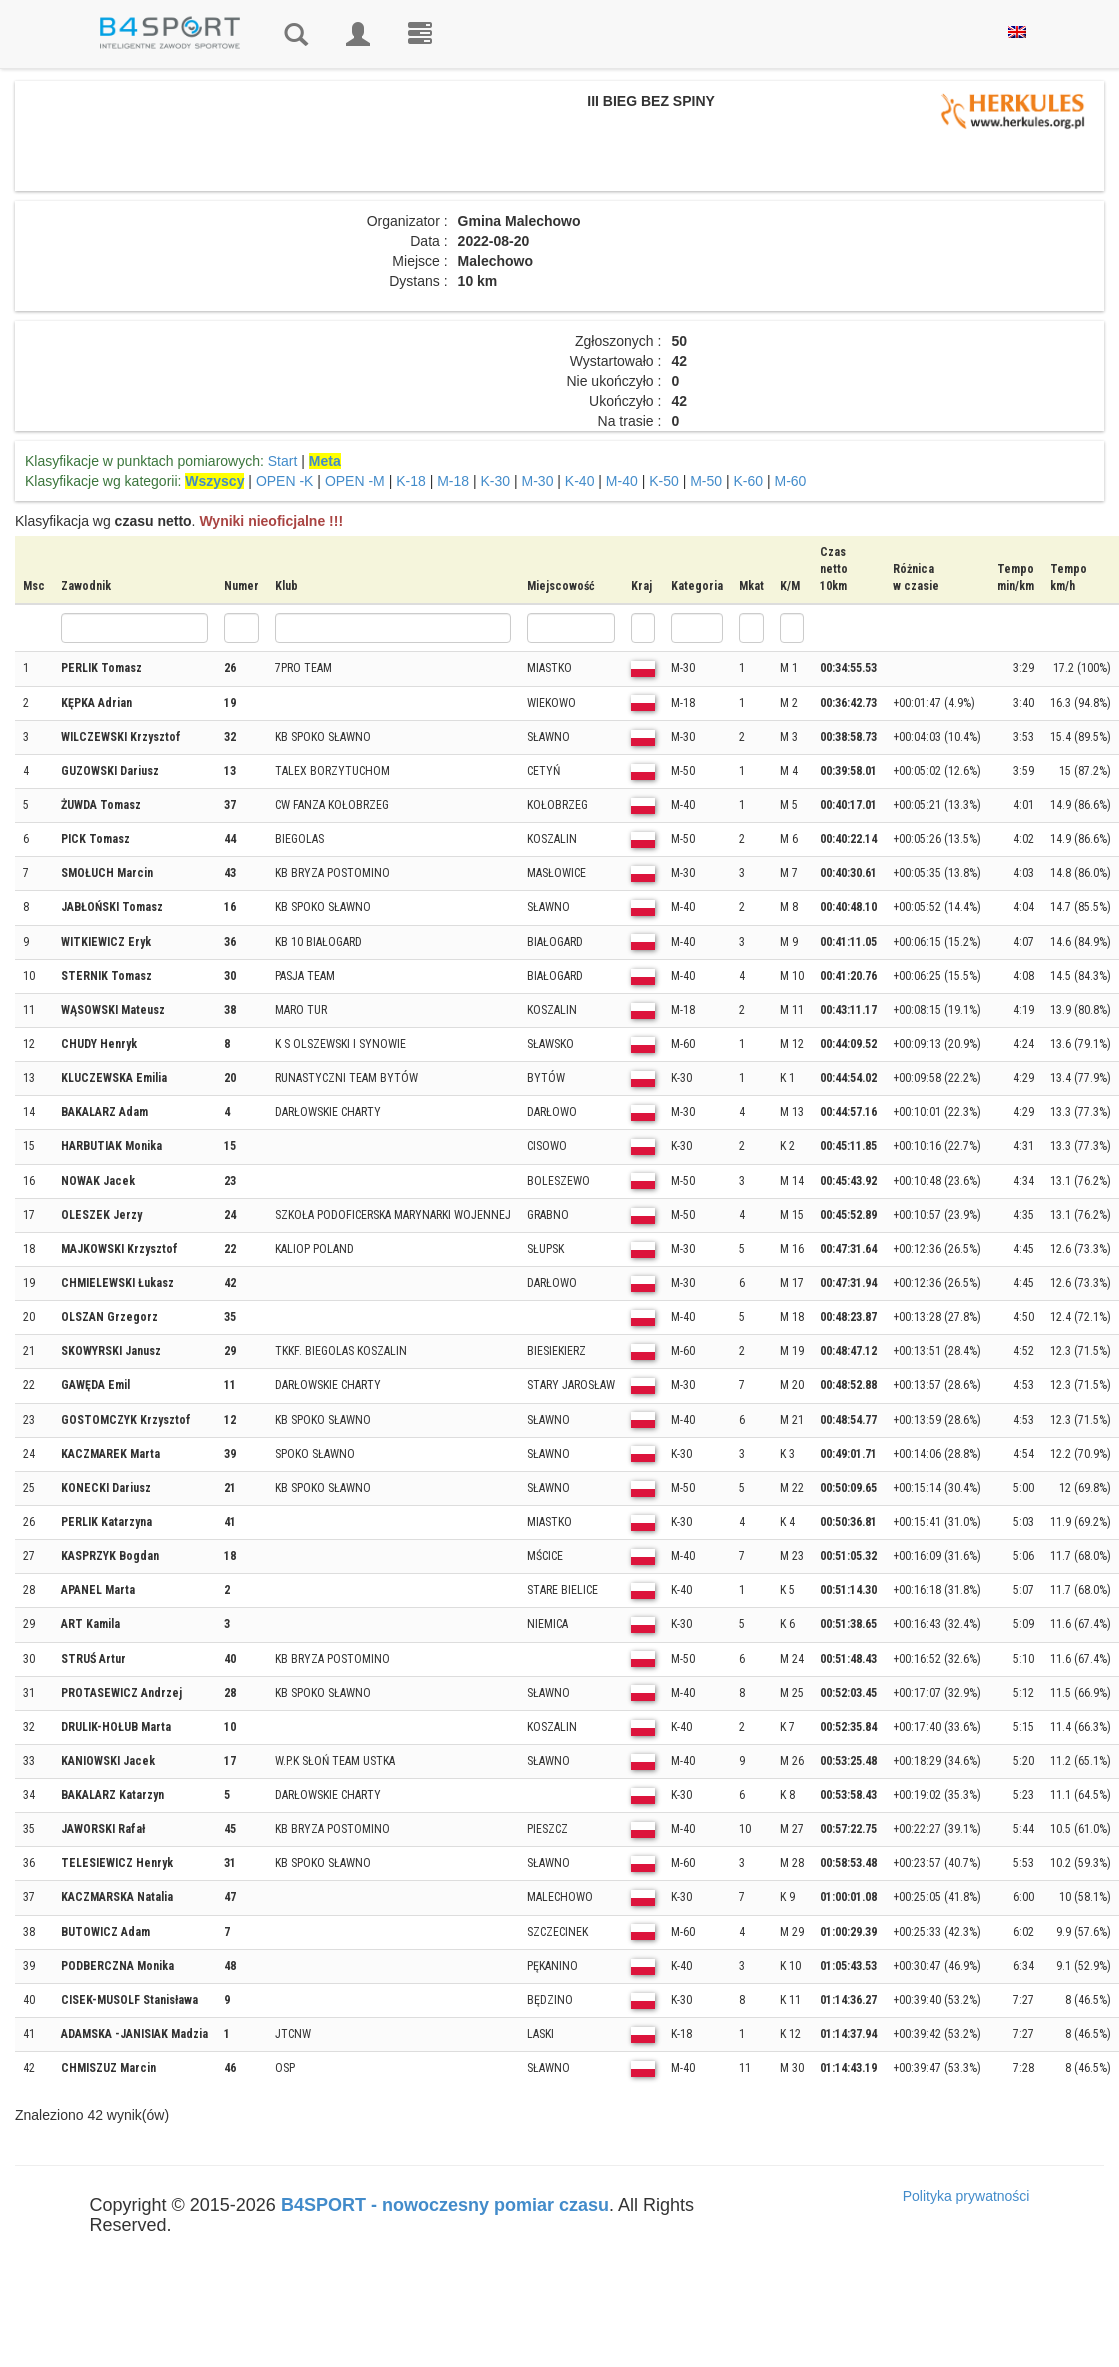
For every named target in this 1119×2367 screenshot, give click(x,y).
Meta (325, 461)
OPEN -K (285, 481)
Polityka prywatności (966, 2196)
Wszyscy (214, 481)
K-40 (580, 481)
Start (283, 461)
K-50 (664, 481)
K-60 (749, 481)
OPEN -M (355, 481)
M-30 (538, 481)
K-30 (496, 481)
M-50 (706, 481)
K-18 (411, 481)
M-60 (791, 481)
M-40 (622, 481)
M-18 (453, 481)
